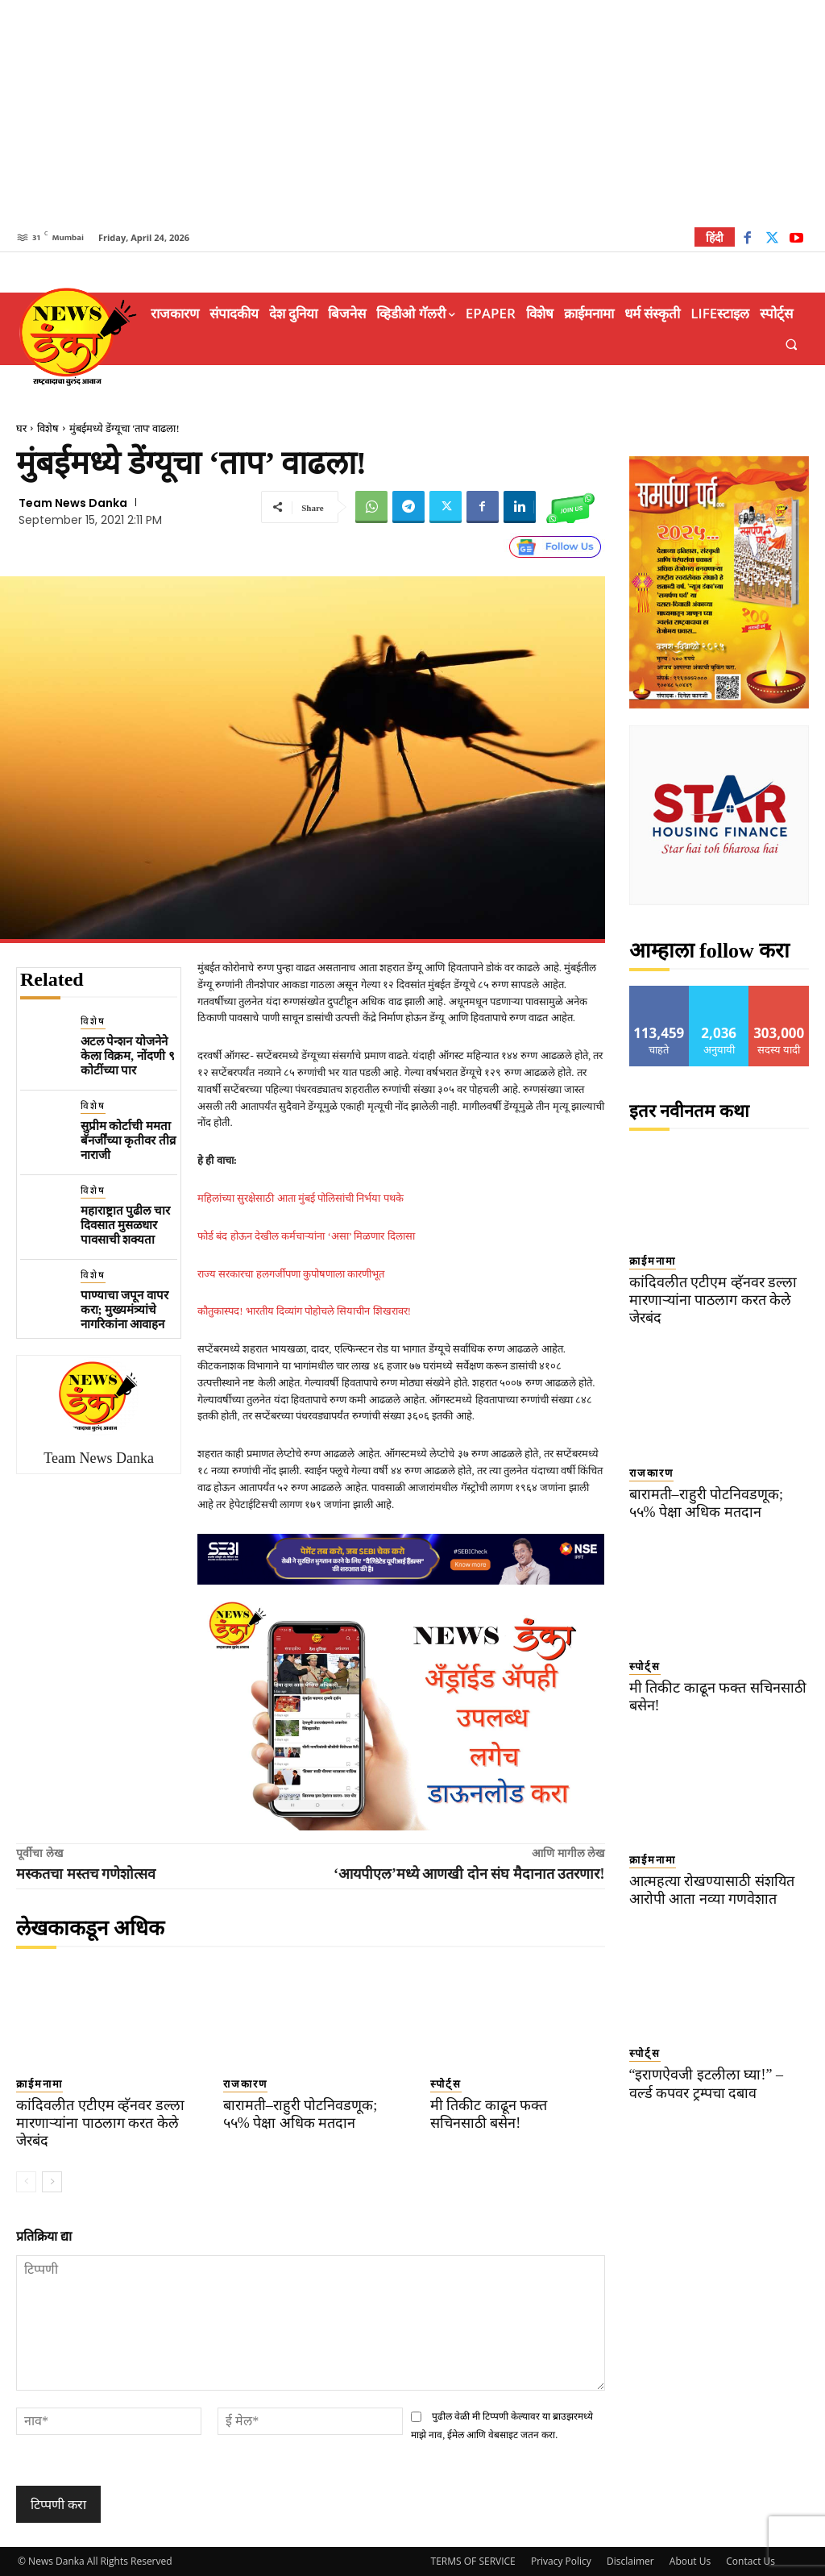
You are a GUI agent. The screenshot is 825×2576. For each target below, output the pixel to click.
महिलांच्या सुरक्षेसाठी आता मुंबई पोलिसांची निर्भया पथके (300, 1198)
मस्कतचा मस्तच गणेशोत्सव (85, 1874)
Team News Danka (73, 503)
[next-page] (52, 2181)
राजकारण (245, 2084)
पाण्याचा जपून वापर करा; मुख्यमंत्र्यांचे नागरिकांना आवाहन (125, 1310)
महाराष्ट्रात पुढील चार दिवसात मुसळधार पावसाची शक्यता (126, 1225)
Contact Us (750, 2561)
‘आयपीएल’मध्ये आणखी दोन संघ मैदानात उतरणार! (469, 1874)
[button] (791, 344)
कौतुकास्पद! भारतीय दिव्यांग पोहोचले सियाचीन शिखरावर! (304, 1311)
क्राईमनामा (39, 2084)
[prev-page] (26, 2181)
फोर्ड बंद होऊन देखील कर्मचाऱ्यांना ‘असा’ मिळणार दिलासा (305, 1236)
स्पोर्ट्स (446, 2084)
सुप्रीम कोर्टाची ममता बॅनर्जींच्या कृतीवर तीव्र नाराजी (128, 1140)
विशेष (48, 428)
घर (21, 428)
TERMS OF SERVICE (473, 2561)
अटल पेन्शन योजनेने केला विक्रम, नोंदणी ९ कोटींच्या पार (128, 1056)
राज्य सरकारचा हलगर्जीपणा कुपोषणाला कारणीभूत (290, 1274)
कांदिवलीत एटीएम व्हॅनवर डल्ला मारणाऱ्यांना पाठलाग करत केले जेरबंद (93, 2123)
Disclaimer (630, 2561)
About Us (690, 2561)
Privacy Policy (561, 2561)
